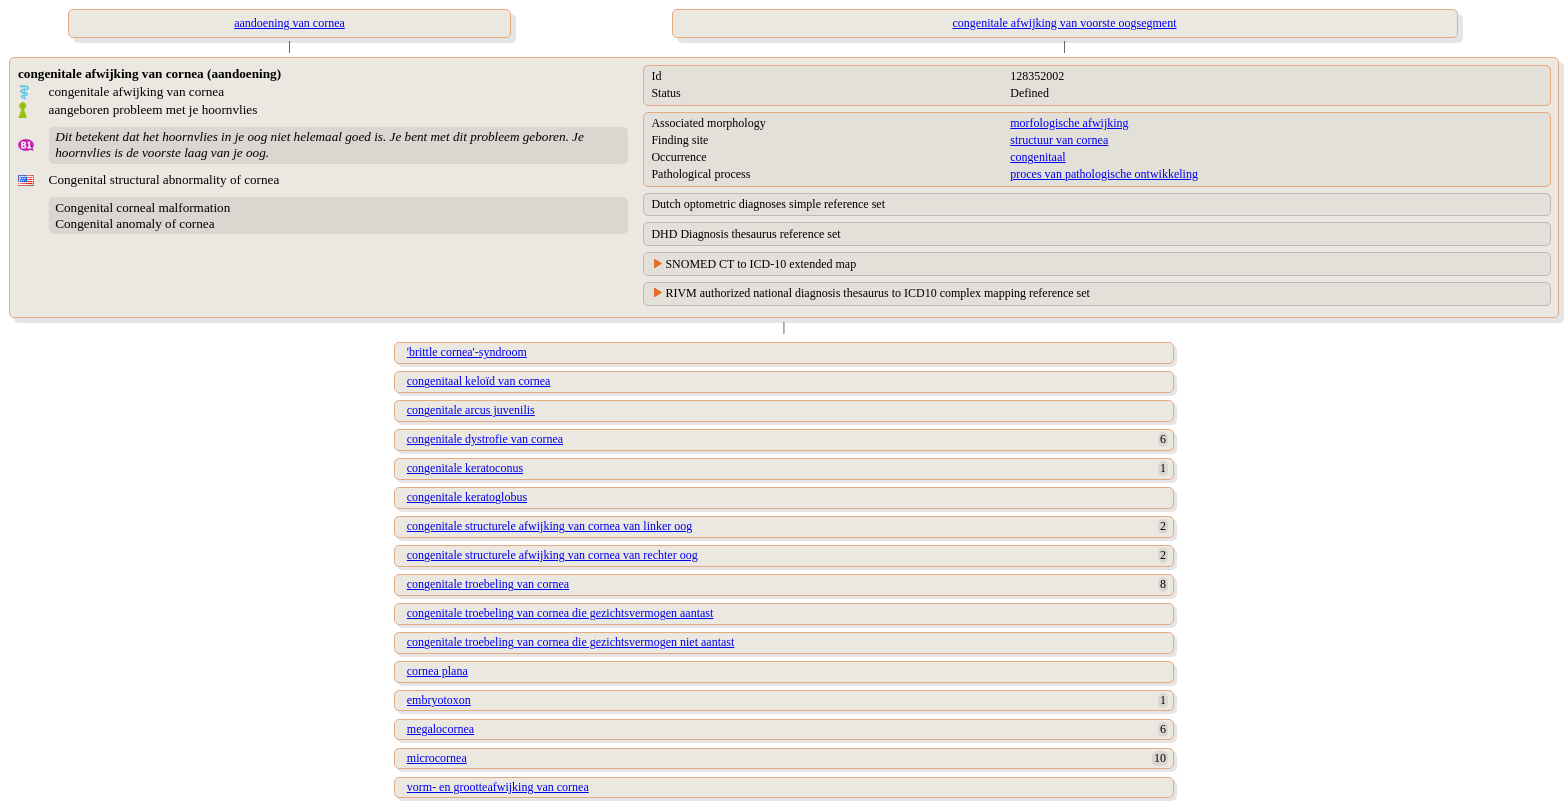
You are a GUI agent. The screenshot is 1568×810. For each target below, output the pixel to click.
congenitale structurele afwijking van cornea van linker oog (550, 526)
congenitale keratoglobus (467, 497)
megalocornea (440, 729)
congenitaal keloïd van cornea (479, 381)
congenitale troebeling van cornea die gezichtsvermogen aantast (560, 613)
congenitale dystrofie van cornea (485, 439)
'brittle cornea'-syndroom (467, 352)
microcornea (437, 758)
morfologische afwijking (1069, 123)
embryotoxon (439, 700)
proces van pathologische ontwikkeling (1104, 174)
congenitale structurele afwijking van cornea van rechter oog (552, 555)
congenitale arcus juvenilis (471, 410)
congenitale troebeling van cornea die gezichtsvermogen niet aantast (571, 642)
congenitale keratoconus (465, 468)
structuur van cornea (1059, 140)
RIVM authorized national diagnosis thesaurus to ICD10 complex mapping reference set (877, 293)
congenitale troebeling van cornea (488, 584)
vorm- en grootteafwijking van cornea (498, 787)
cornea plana (437, 671)
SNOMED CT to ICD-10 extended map (760, 264)
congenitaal (1037, 157)
